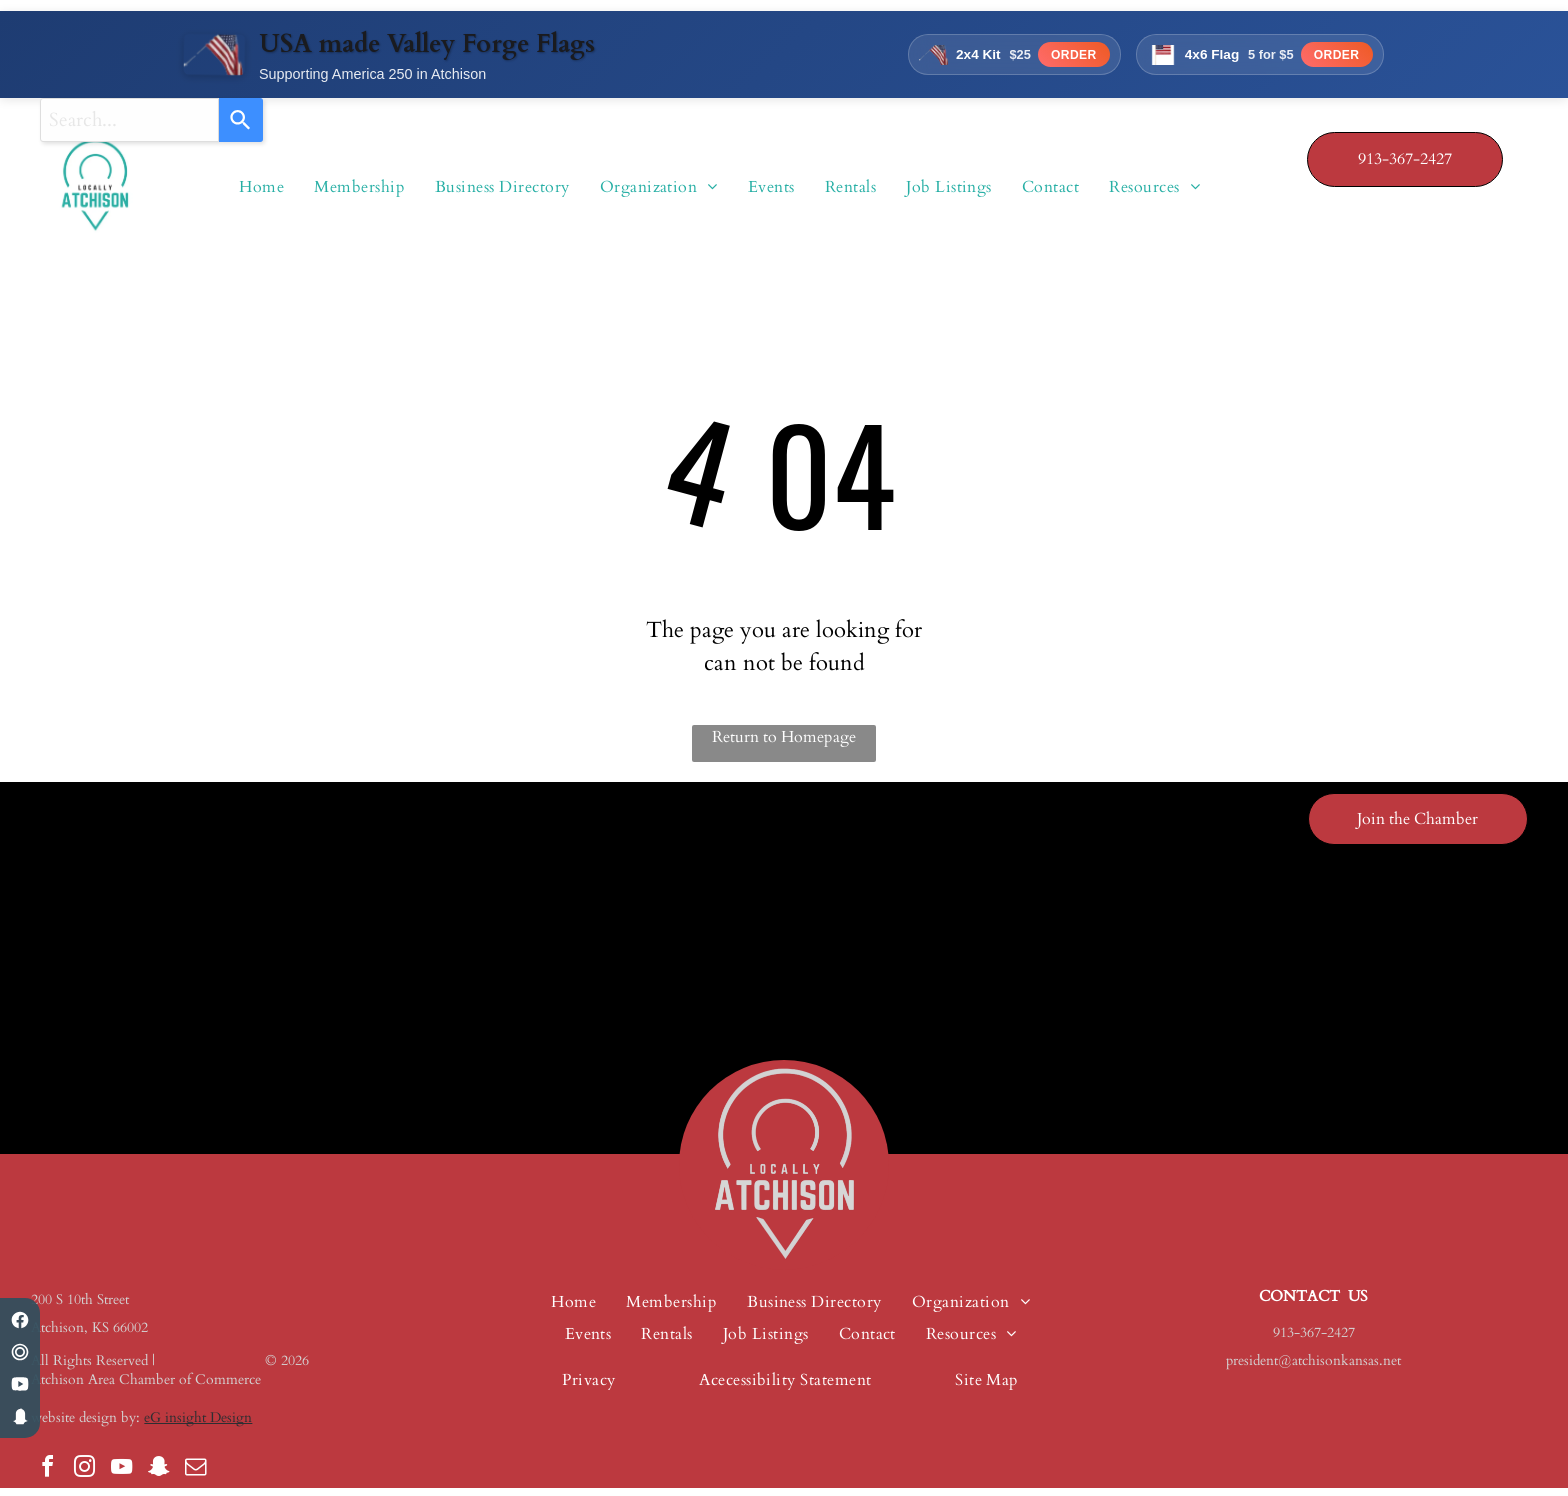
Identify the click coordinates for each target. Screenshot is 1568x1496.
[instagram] (84, 1477)
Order (1057, 58)
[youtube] (121, 1477)
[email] (195, 1477)
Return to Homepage (784, 745)
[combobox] (129, 120)
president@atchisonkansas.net (1313, 1368)
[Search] (241, 120)
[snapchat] (158, 1477)
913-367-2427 (1314, 1340)
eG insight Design (198, 1425)
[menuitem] (359, 191)
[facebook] (47, 1477)
